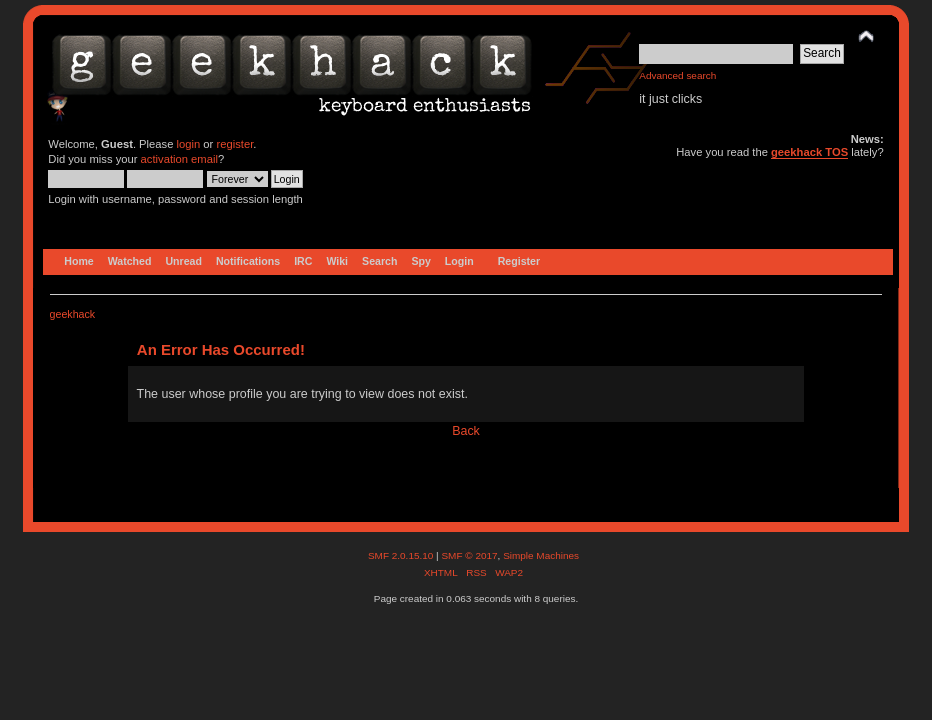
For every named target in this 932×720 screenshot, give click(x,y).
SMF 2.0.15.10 (402, 555)
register (234, 144)
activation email (179, 159)
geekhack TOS (809, 152)
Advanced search (677, 75)
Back (466, 431)
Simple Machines (541, 555)
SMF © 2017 (469, 555)
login (189, 144)
